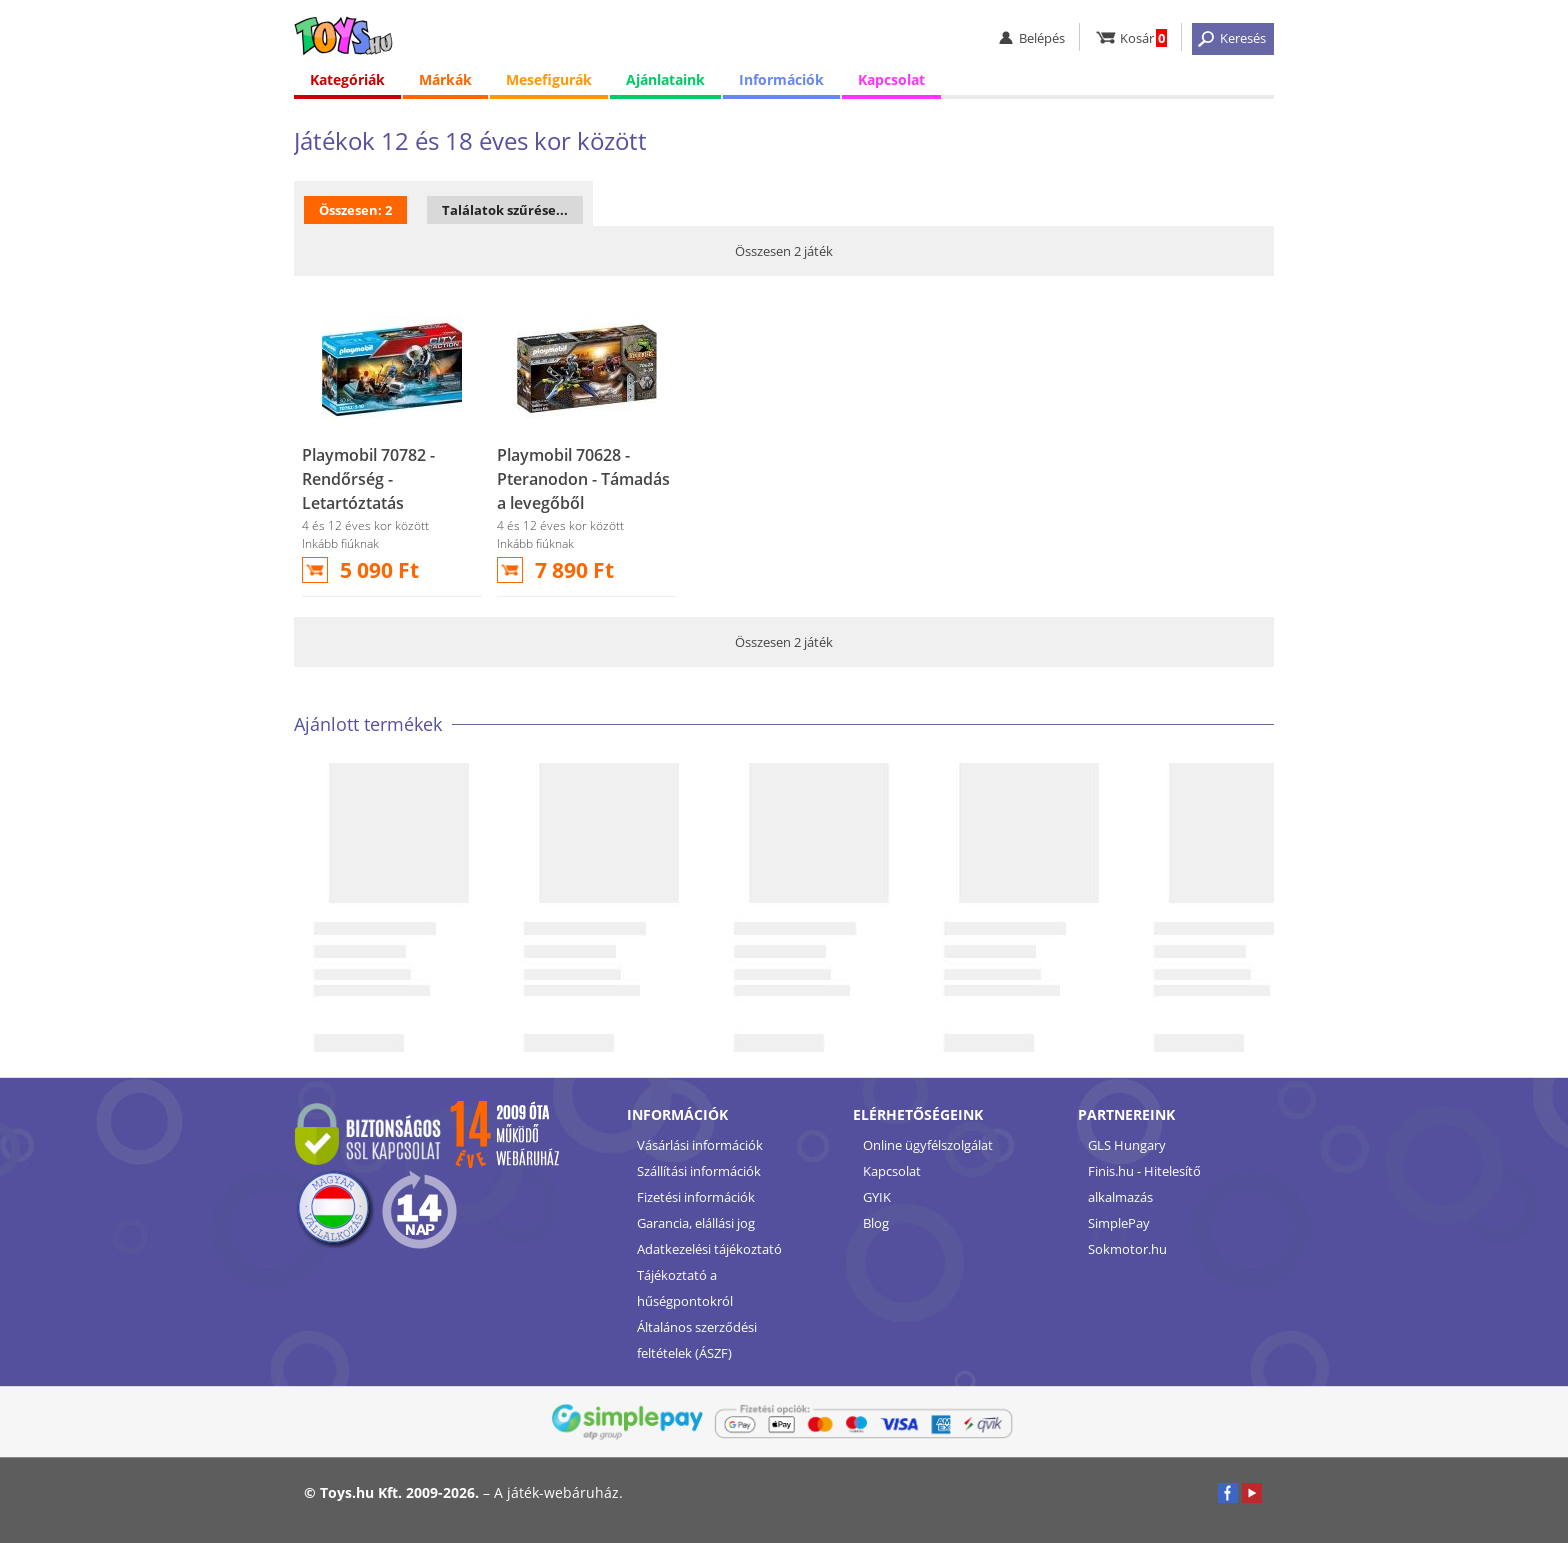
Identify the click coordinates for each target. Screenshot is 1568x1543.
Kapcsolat (891, 79)
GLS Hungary (1127, 1145)
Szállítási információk (699, 1171)
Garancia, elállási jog (696, 1223)
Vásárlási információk (700, 1145)
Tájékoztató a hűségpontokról (685, 1288)
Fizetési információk (696, 1197)
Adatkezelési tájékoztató (709, 1249)
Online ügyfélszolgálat (928, 1145)
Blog (876, 1223)
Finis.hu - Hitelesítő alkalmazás (1144, 1184)
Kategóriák (347, 79)
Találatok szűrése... (505, 210)
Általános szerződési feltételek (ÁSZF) (697, 1340)
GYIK (877, 1197)
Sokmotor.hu (1127, 1249)
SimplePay (1119, 1223)
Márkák (445, 79)
